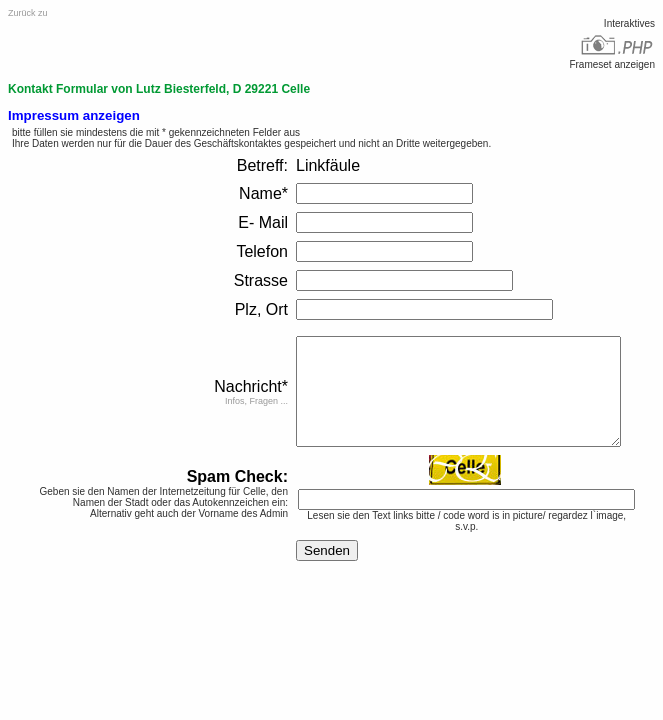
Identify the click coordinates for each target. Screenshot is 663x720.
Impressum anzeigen (74, 115)
